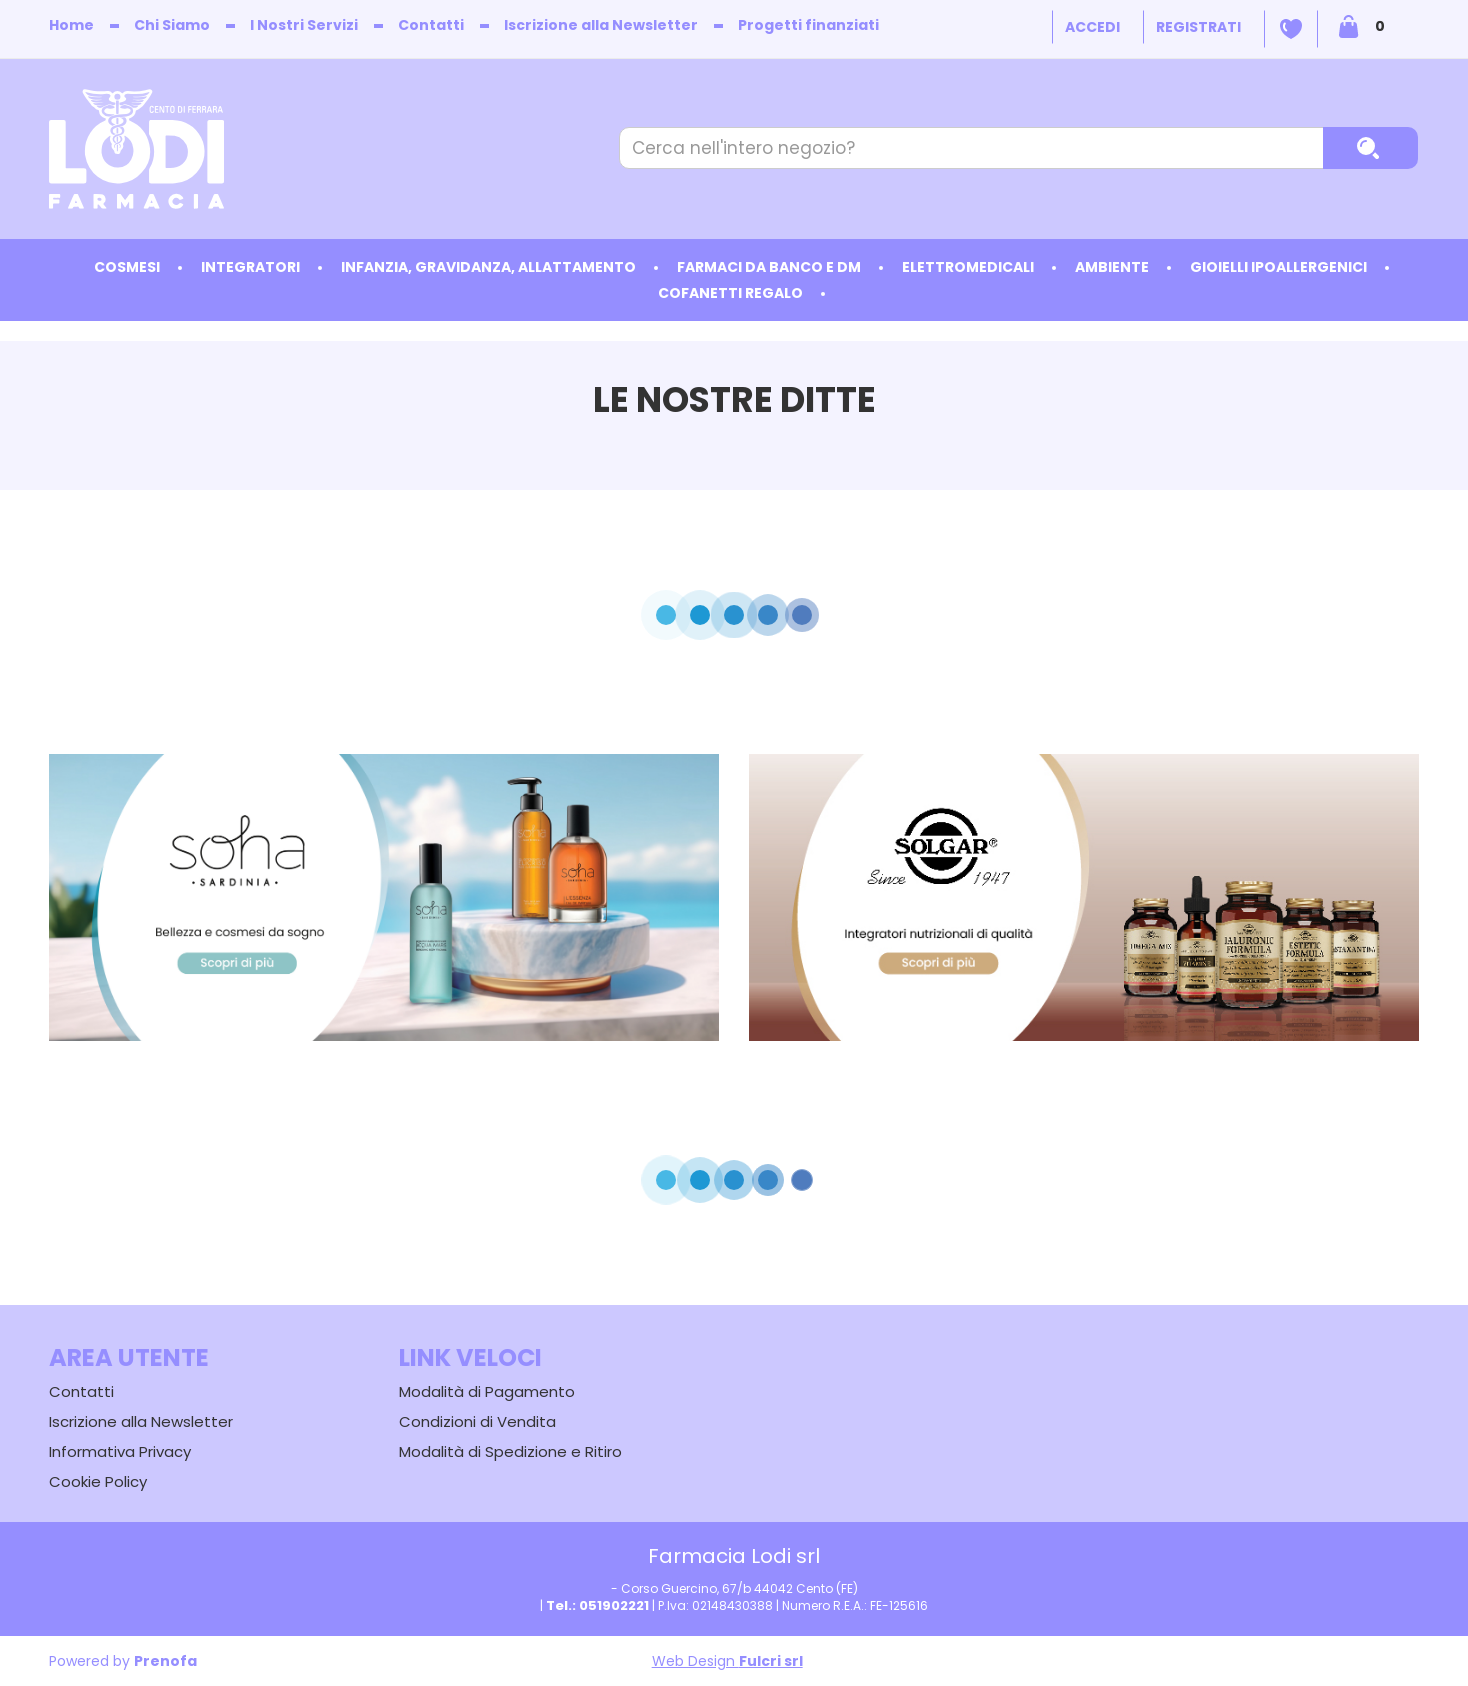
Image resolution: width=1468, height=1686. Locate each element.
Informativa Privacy (120, 1451)
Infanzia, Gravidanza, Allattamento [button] (488, 267)
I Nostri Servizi (304, 25)
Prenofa (165, 1661)
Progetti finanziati (808, 25)
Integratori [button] (250, 267)
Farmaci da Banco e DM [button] (769, 267)
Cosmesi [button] (127, 267)
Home (71, 25)
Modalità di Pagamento (487, 1391)
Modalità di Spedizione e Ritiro (510, 1451)
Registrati (1198, 27)
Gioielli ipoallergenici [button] (1278, 267)
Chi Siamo (172, 25)
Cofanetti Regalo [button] (730, 293)
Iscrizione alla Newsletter (601, 25)
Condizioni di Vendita (477, 1421)
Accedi (1092, 27)
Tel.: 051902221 (597, 1605)
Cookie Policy (98, 1481)
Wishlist (1291, 29)
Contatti (431, 25)
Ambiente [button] (1112, 267)
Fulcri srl (771, 1661)
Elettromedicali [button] (968, 267)
